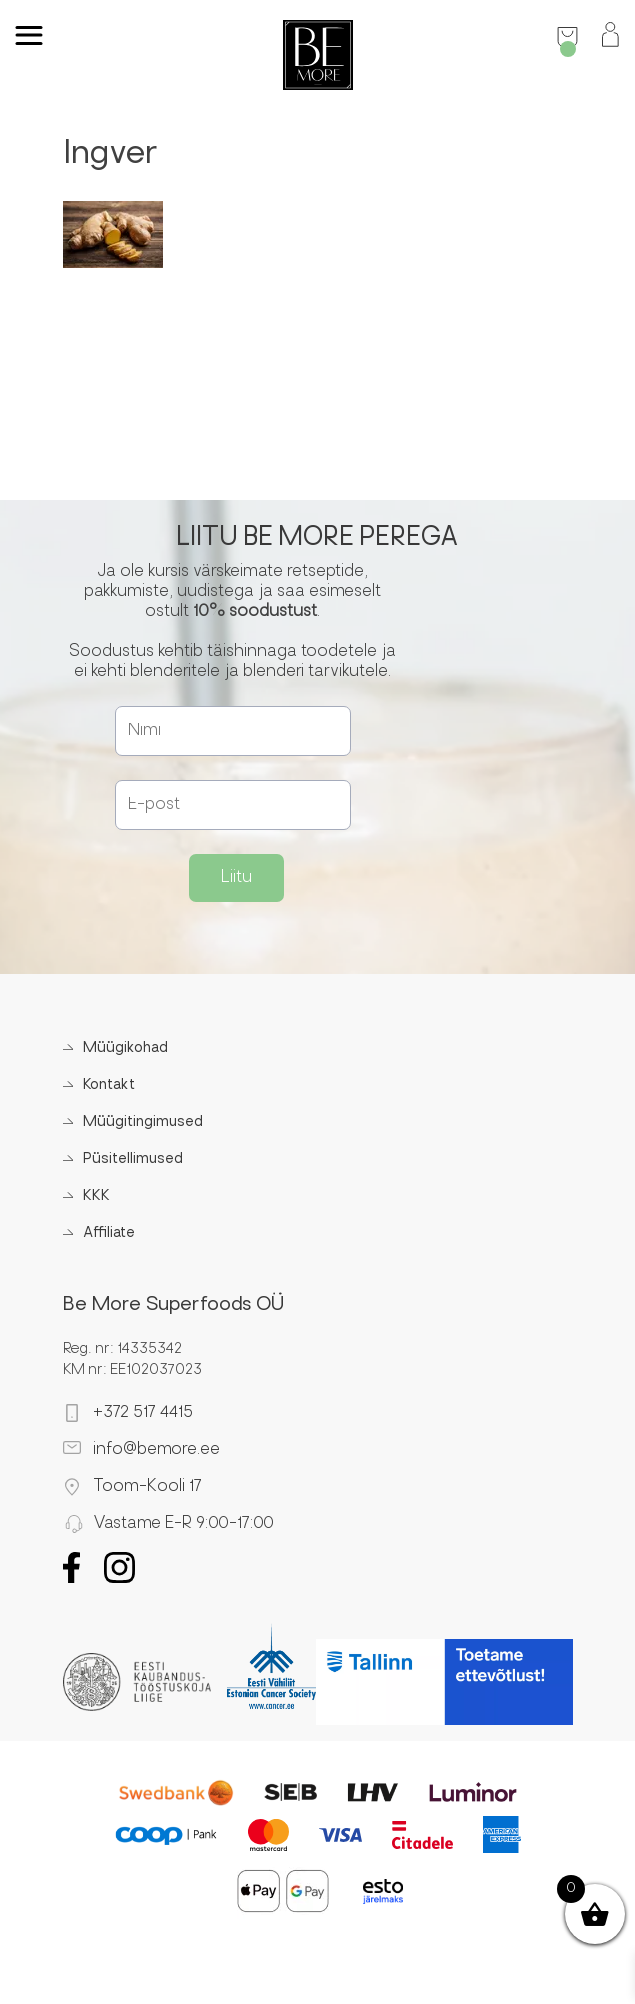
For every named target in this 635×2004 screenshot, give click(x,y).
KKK (96, 1196)
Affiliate (109, 1233)
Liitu (236, 878)
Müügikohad (125, 1048)
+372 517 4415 (143, 1413)
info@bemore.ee (156, 1450)
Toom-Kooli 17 (147, 1487)
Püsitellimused (133, 1159)
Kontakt (109, 1085)
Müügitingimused (143, 1122)
